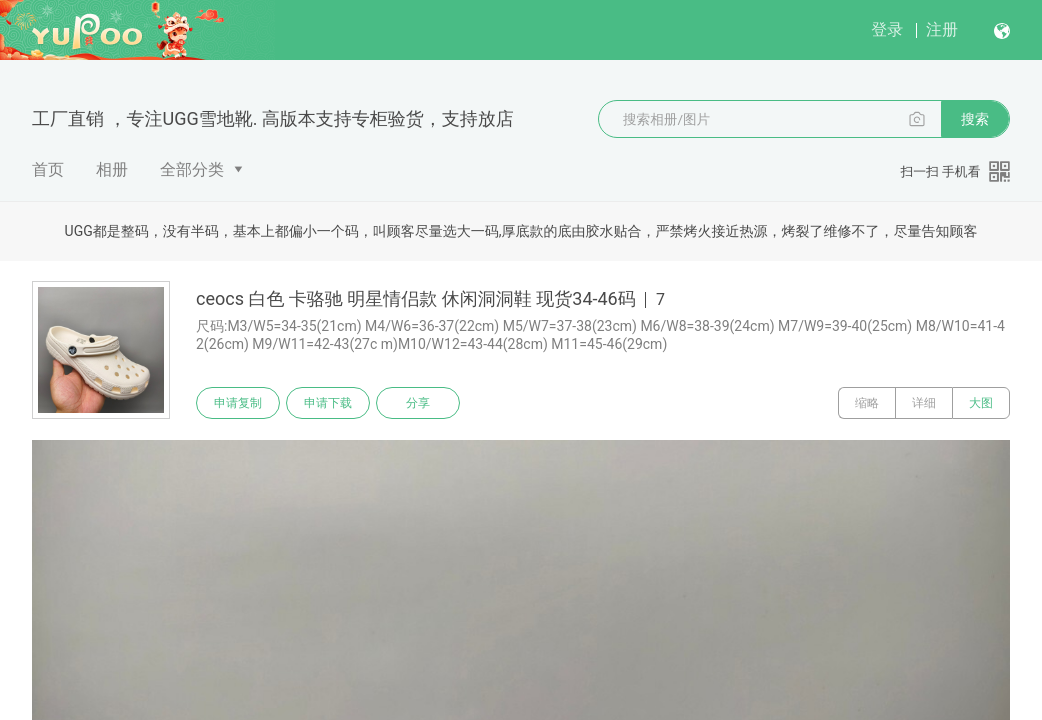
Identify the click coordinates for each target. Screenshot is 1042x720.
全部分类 (192, 169)
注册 (942, 29)
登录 (887, 29)
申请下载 (328, 403)
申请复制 (238, 403)
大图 (981, 403)
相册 (112, 169)
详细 (924, 403)
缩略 (867, 403)
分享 (418, 403)
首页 (48, 169)
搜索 (975, 119)
